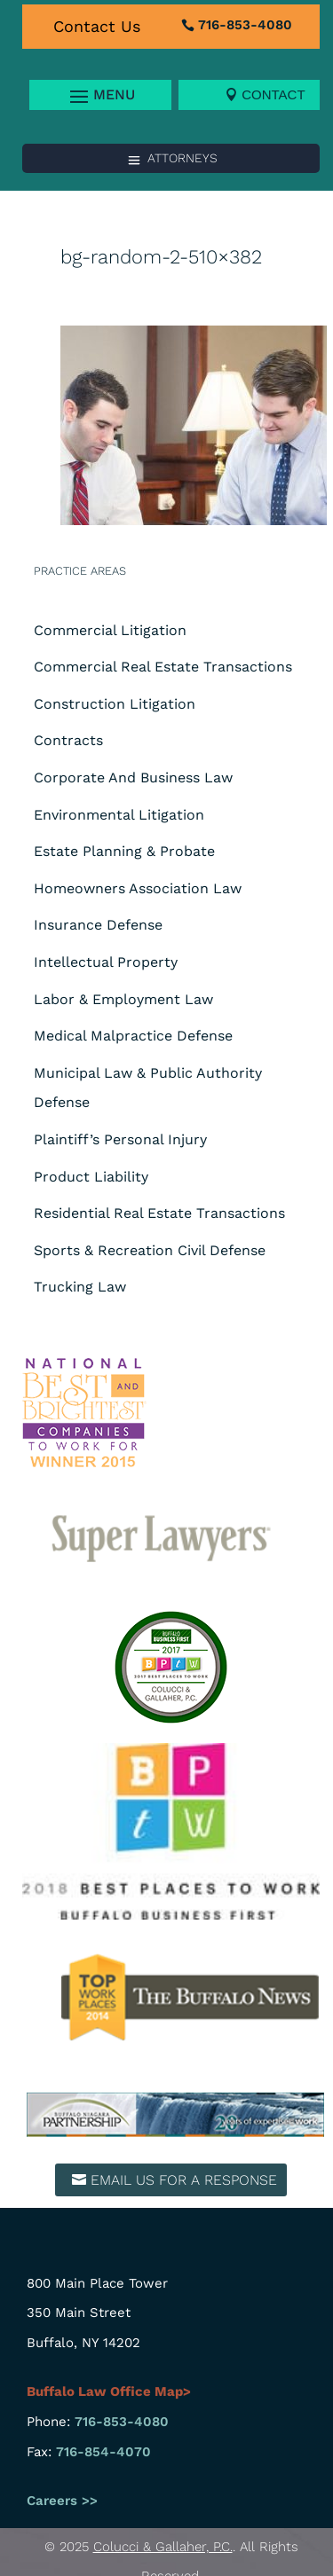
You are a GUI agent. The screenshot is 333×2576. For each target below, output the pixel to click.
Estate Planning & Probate (124, 851)
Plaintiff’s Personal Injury (120, 1139)
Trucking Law (80, 1286)
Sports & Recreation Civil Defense (150, 1250)
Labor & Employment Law (123, 999)
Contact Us (96, 26)
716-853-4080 (245, 25)
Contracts (68, 740)
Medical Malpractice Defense (133, 1035)
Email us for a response (184, 2180)
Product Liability (91, 1176)
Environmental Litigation (119, 814)
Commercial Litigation (110, 630)
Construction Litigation (114, 703)
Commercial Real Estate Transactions (163, 666)
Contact (273, 94)
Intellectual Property (106, 962)
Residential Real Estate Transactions (159, 1213)
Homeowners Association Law (138, 888)
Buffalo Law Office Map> (110, 2391)
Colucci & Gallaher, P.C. (163, 2547)
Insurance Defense (98, 924)
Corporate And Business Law (133, 777)
